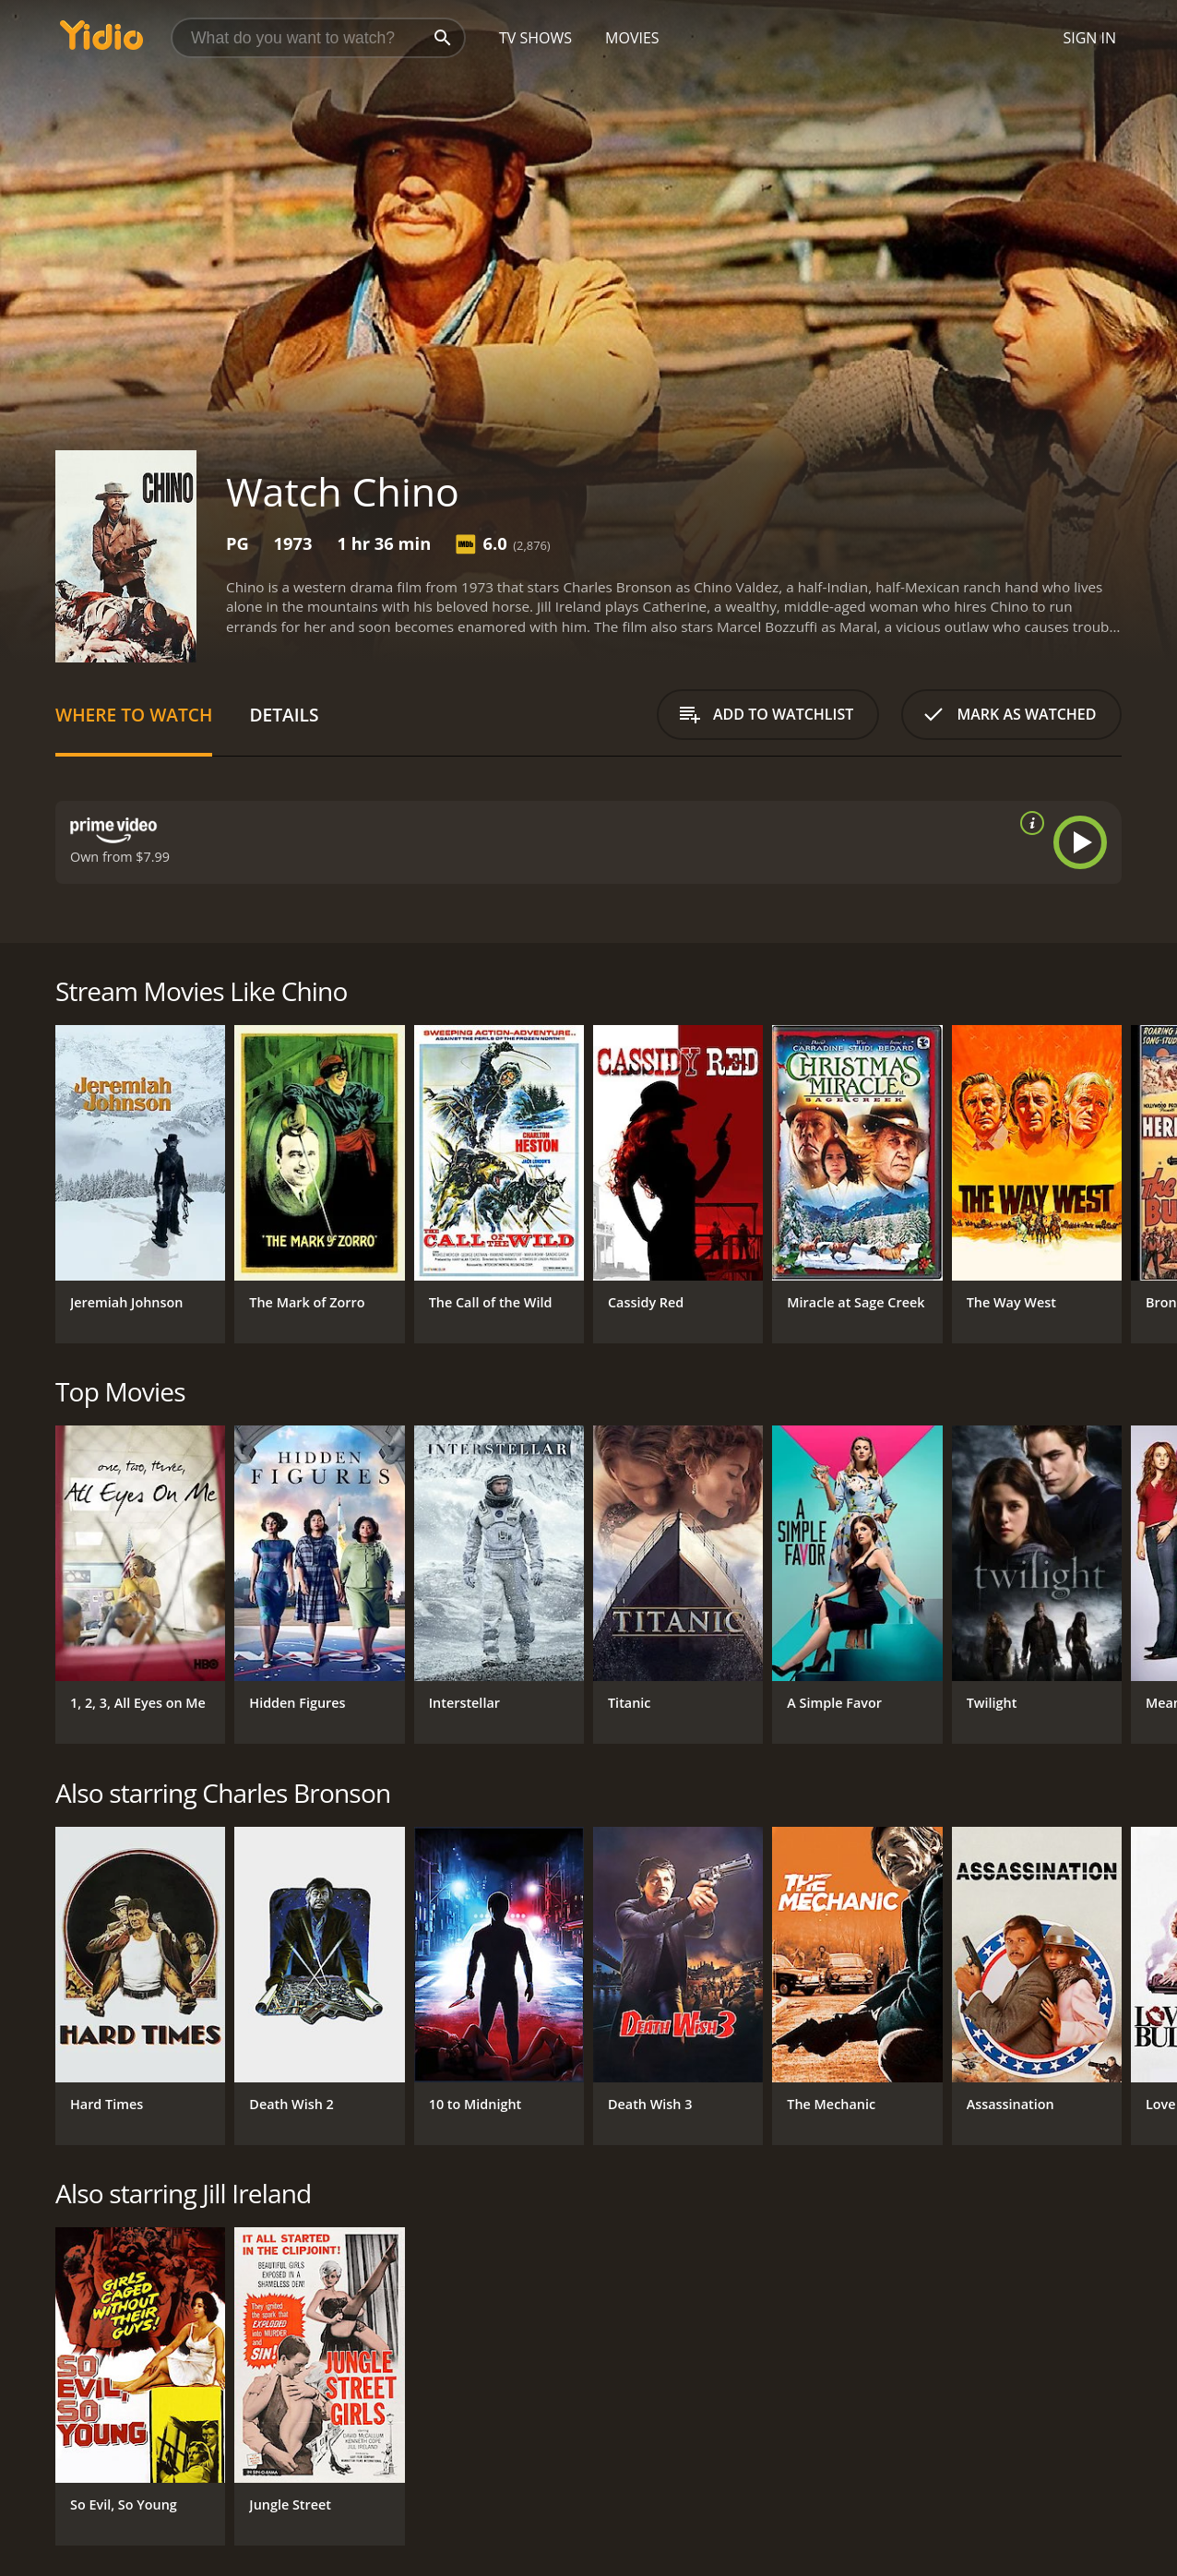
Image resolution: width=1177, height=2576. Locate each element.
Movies (632, 38)
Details (283, 714)
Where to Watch (133, 714)
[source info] (1028, 823)
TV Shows (535, 38)
